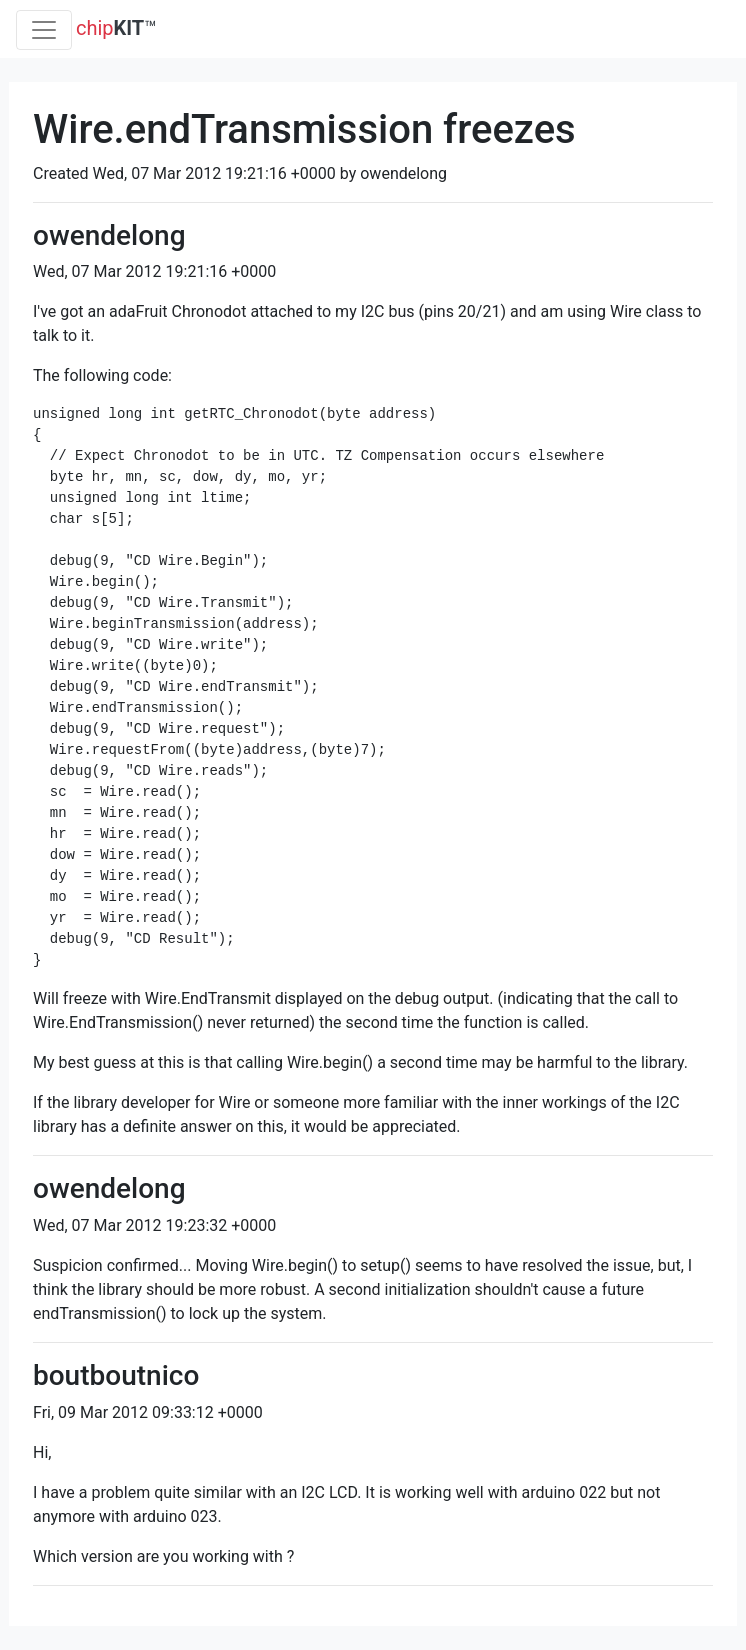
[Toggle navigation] (44, 30)
